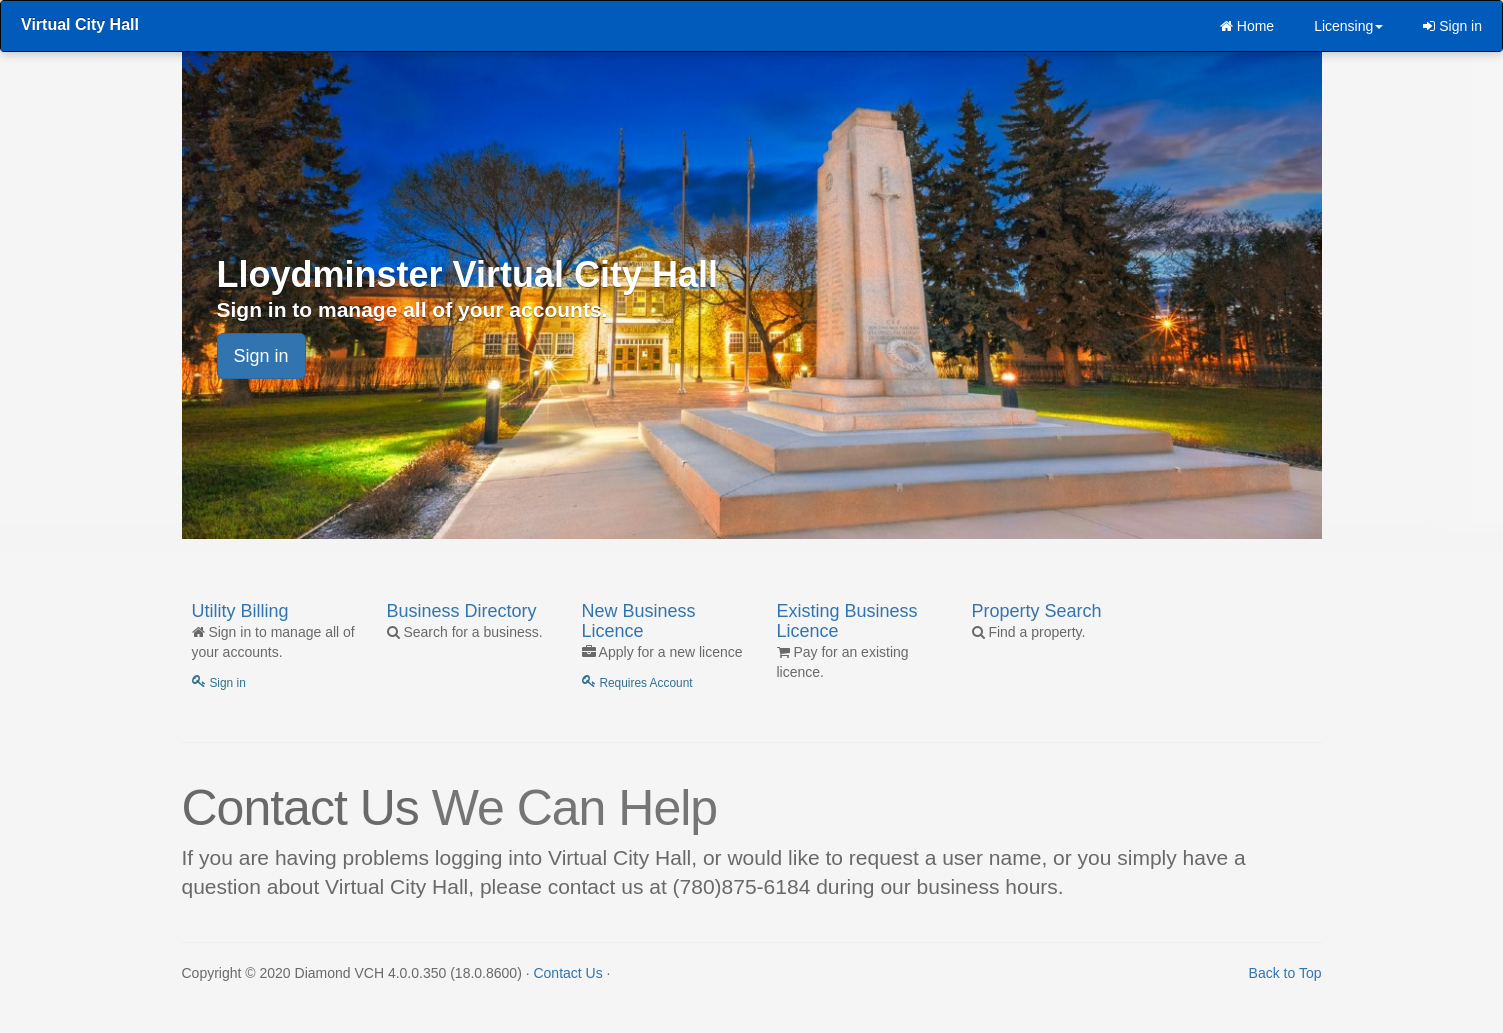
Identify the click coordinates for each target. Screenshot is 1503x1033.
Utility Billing (240, 611)
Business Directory (462, 611)
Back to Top (1285, 973)
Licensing (1348, 26)
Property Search (1037, 611)
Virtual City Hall (80, 24)
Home (1247, 26)
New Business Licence (639, 621)
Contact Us (567, 973)
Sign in (1452, 26)
